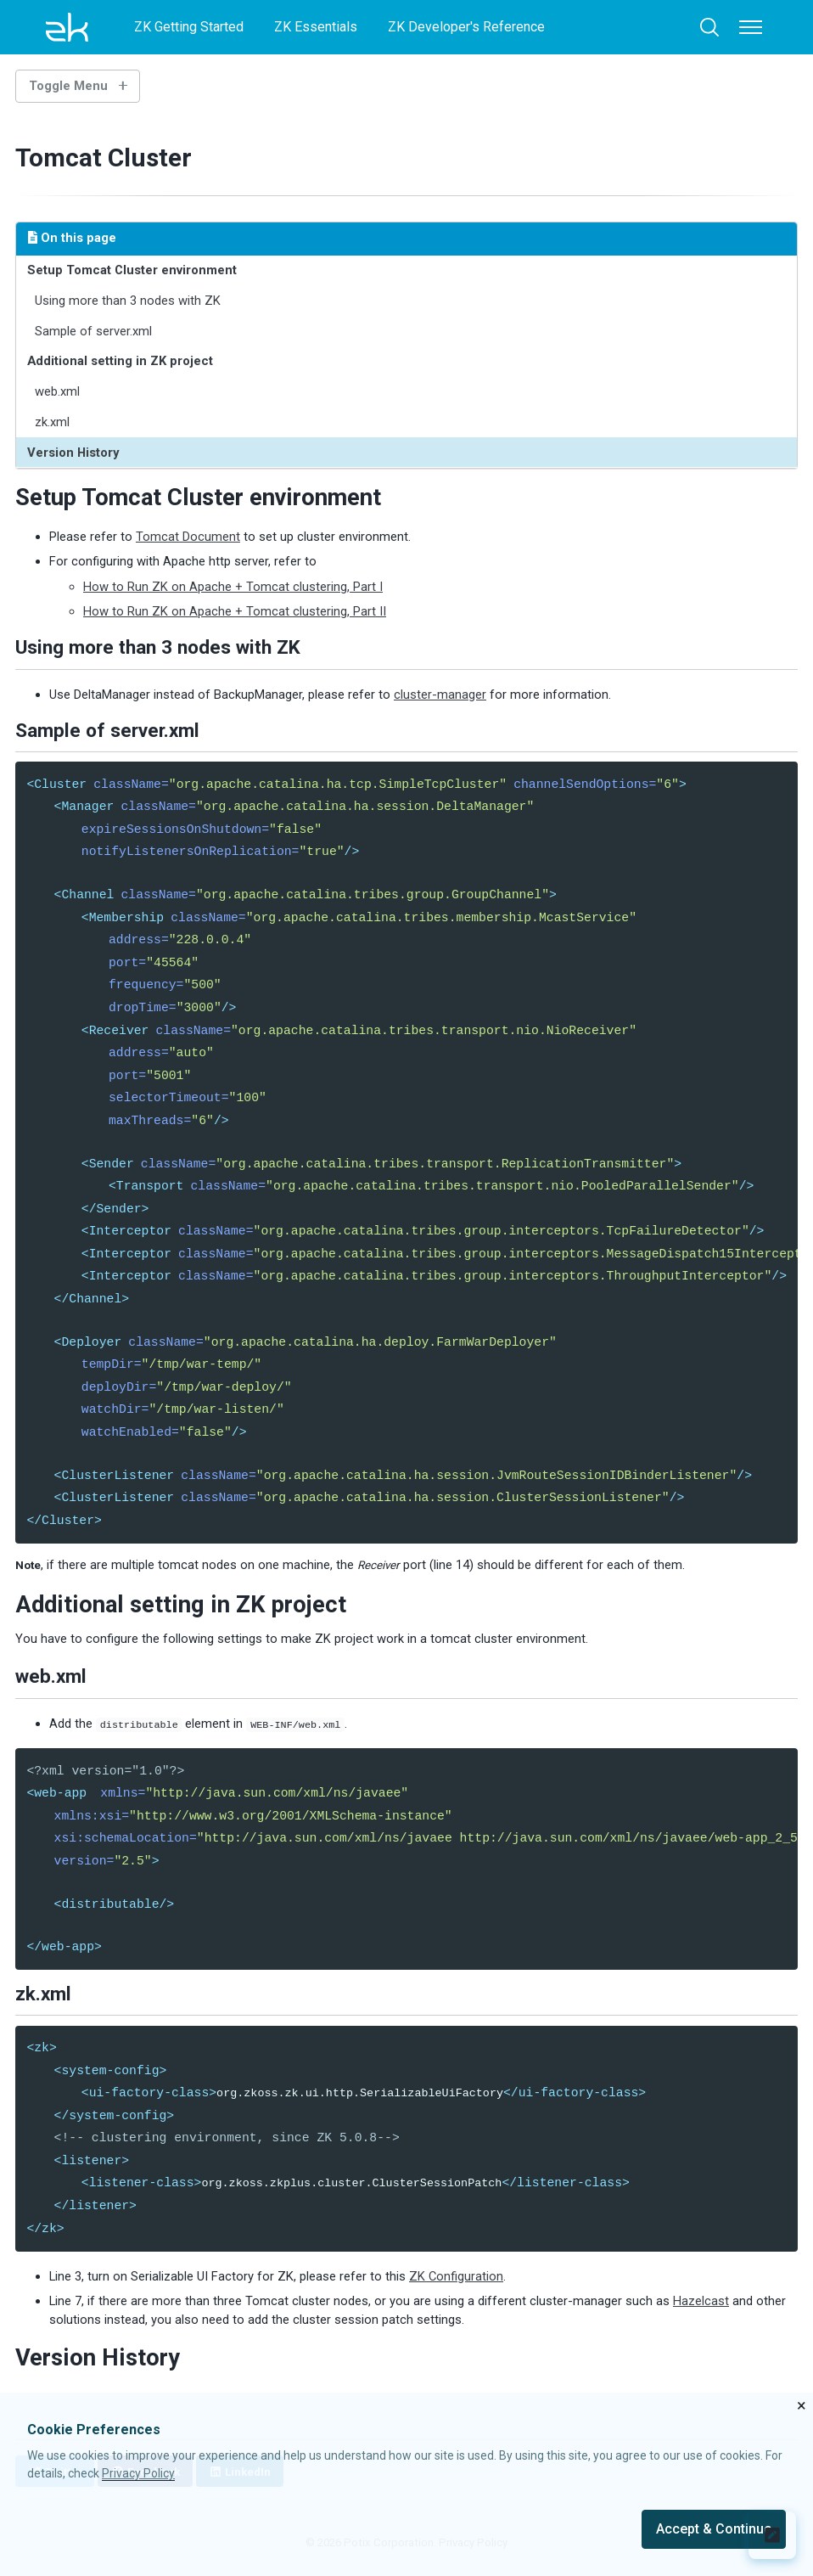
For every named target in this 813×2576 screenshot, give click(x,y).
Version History (74, 452)
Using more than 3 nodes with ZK (128, 300)
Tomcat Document (188, 536)
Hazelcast (701, 2320)
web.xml (58, 391)
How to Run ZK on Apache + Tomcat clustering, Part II (234, 612)
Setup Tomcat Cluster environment (133, 270)
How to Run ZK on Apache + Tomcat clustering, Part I (233, 586)
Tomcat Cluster (111, 157)
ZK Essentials (315, 27)
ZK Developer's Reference (466, 27)
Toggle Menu (68, 85)
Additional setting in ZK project (121, 361)
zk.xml (53, 422)
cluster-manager (440, 694)
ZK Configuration (456, 2295)
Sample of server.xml (94, 331)
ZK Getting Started (189, 27)
